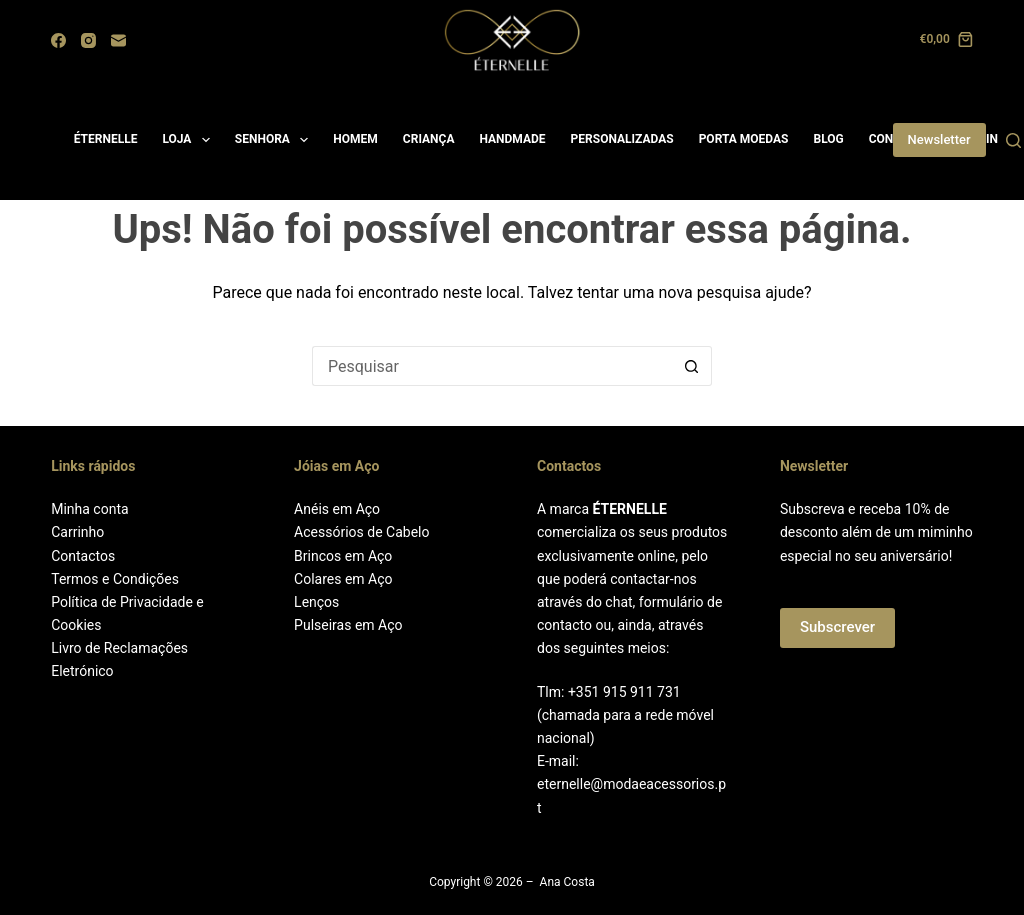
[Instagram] (88, 40)
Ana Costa (567, 882)
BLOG (828, 139)
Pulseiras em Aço (348, 625)
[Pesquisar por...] (492, 366)
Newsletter (939, 139)
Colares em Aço (343, 579)
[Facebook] (58, 40)
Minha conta (89, 509)
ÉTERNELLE (106, 139)
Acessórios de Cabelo (361, 532)
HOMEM (355, 139)
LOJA (189, 140)
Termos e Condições (115, 579)
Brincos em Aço (343, 556)
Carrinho (77, 532)
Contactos (83, 556)
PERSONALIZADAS (622, 139)
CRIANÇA (429, 139)
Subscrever (837, 627)
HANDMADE (512, 139)
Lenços (316, 602)
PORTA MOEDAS (744, 139)
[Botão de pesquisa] (692, 366)
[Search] (1013, 140)
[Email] (118, 40)
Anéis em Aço (337, 509)
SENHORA (276, 140)
